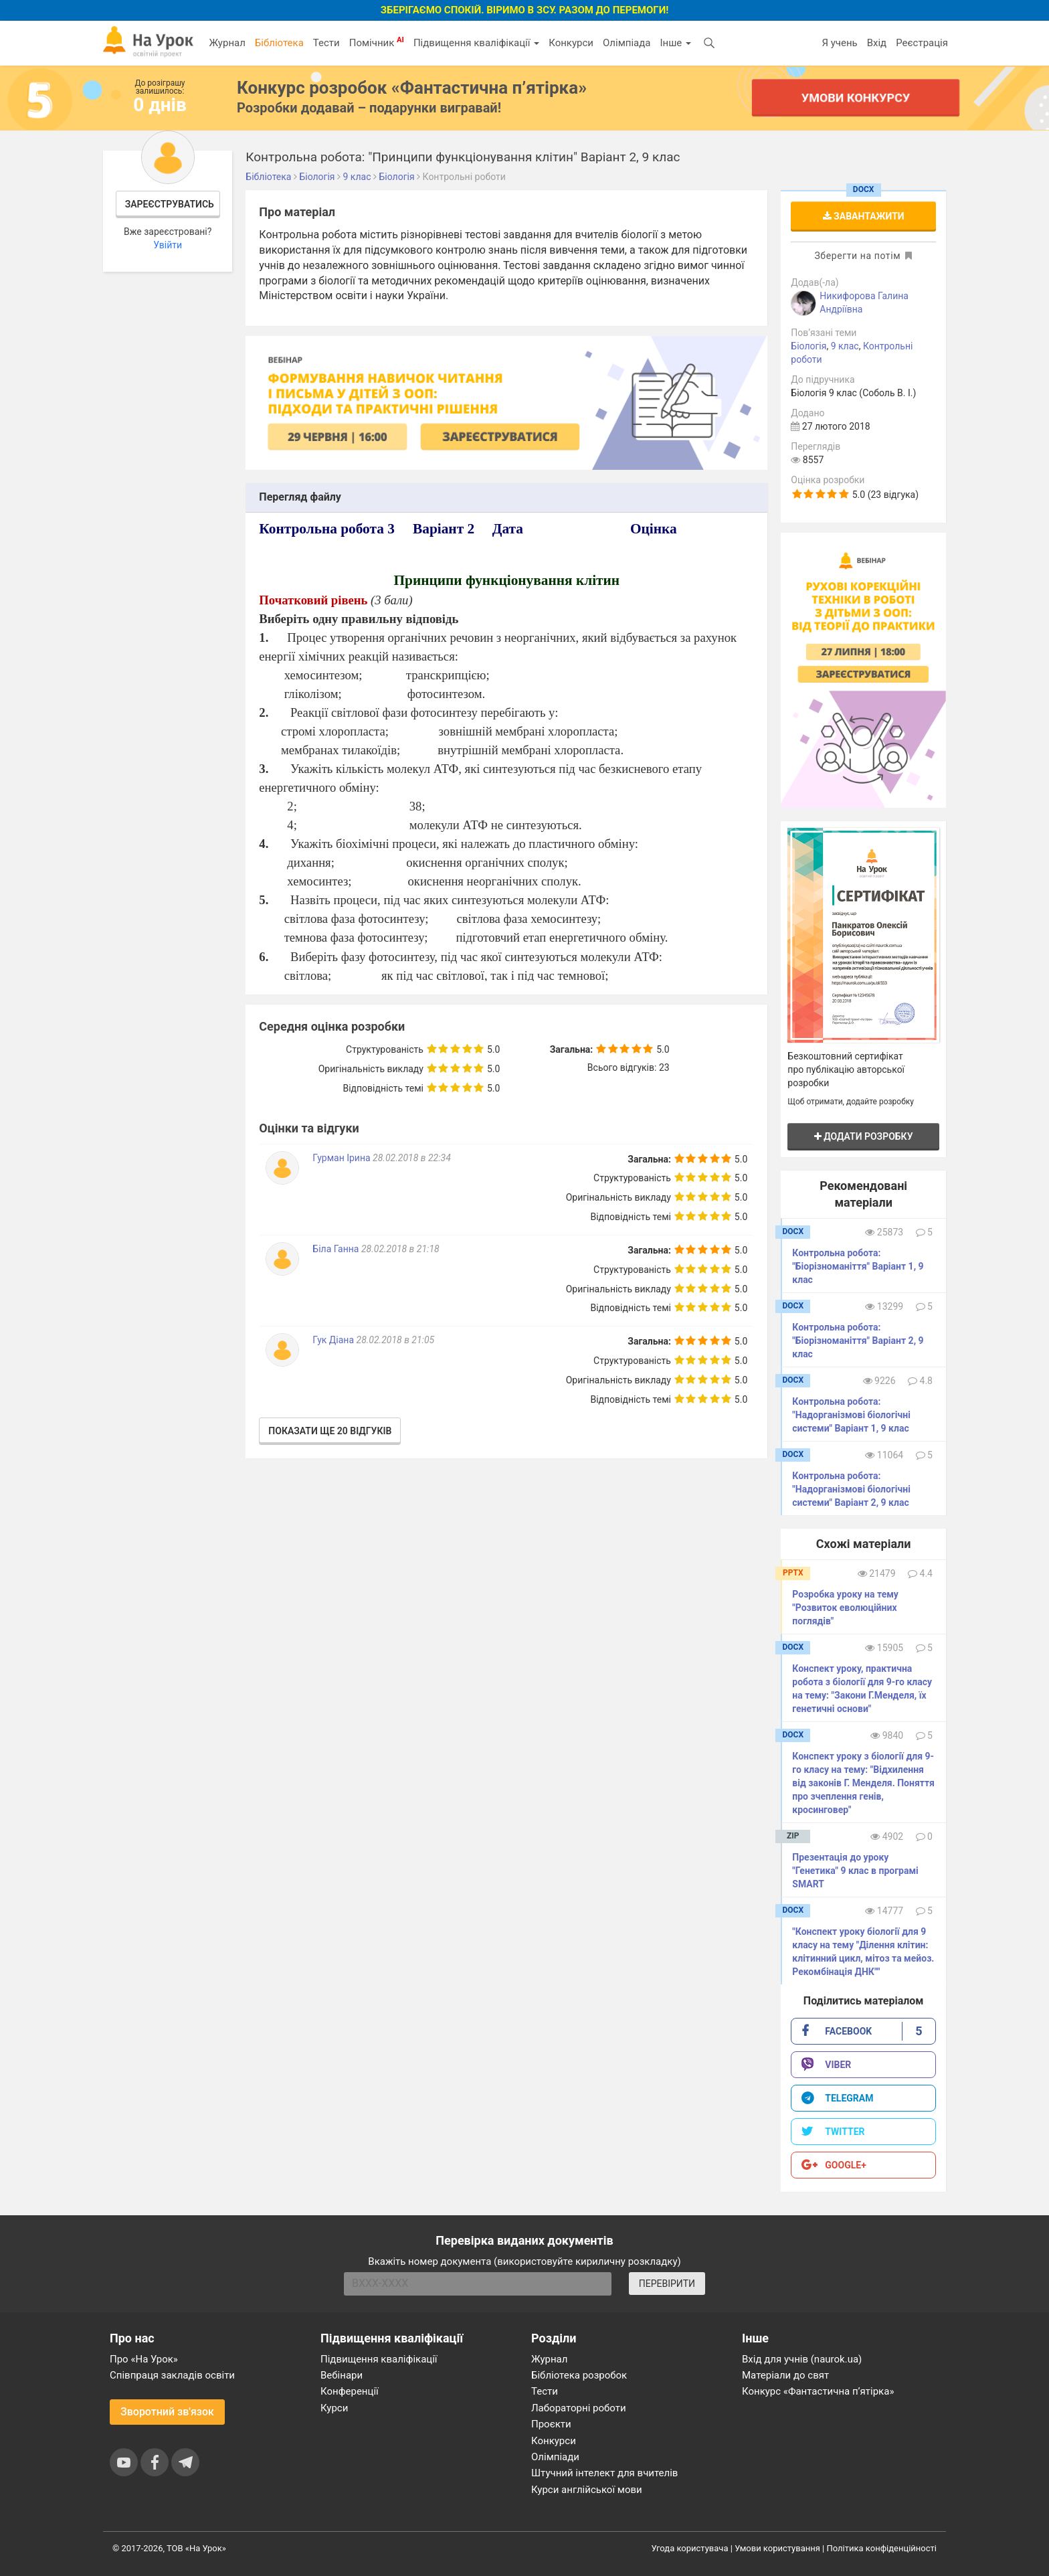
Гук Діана (334, 1340)
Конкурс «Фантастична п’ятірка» (818, 2391)
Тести (326, 43)
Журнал (227, 43)
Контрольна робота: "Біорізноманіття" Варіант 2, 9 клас (857, 1340)
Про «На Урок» (144, 2359)
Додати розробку (863, 1136)
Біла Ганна (336, 1248)
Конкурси (571, 43)
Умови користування (777, 2548)
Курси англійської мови (586, 2490)
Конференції (349, 2391)
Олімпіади (555, 2457)
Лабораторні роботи (578, 2408)
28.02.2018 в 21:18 (400, 1248)
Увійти (167, 245)
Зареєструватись (169, 204)
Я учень (839, 43)
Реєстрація (922, 43)
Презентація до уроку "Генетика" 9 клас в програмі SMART (855, 1870)
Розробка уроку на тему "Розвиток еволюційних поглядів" (845, 1607)
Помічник (376, 42)
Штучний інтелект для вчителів (604, 2473)
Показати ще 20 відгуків (329, 1431)
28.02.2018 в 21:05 (396, 1340)
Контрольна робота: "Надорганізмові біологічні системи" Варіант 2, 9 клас (851, 1489)
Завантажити (863, 216)
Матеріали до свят (785, 2375)
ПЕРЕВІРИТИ (667, 2283)
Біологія (808, 346)
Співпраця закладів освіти (172, 2375)
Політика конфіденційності (882, 2548)
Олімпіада (626, 43)
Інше (675, 43)
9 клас (845, 346)
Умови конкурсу (855, 97)
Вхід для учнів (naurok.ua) (802, 2359)
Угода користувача (690, 2548)
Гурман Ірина (342, 1157)
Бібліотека (279, 43)
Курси (334, 2408)
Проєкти (551, 2424)
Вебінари (341, 2375)
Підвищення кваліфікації (476, 43)
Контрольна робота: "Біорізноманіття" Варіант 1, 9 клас (857, 1266)
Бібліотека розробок (579, 2375)
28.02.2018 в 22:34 (412, 1157)
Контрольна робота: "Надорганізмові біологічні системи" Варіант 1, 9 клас (851, 1415)
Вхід (877, 43)
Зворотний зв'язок (167, 2411)
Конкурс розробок (412, 88)
